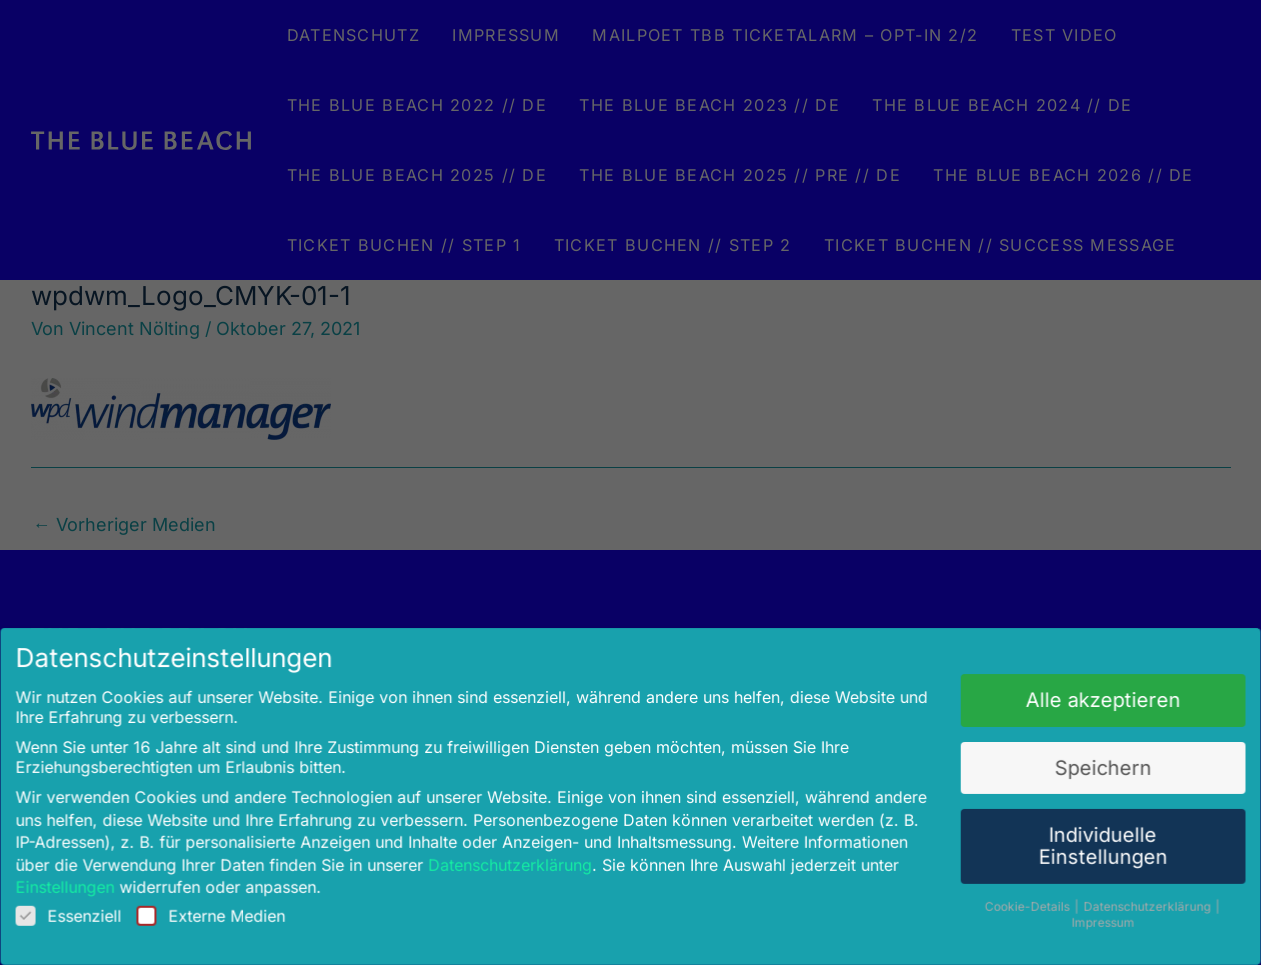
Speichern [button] (1081, 763)
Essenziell (94, 905)
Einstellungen (91, 877)
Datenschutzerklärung (516, 855)
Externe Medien (231, 905)
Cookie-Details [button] (1010, 895)
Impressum (1081, 911)
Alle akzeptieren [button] (1081, 699)
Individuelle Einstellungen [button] (1080, 838)
